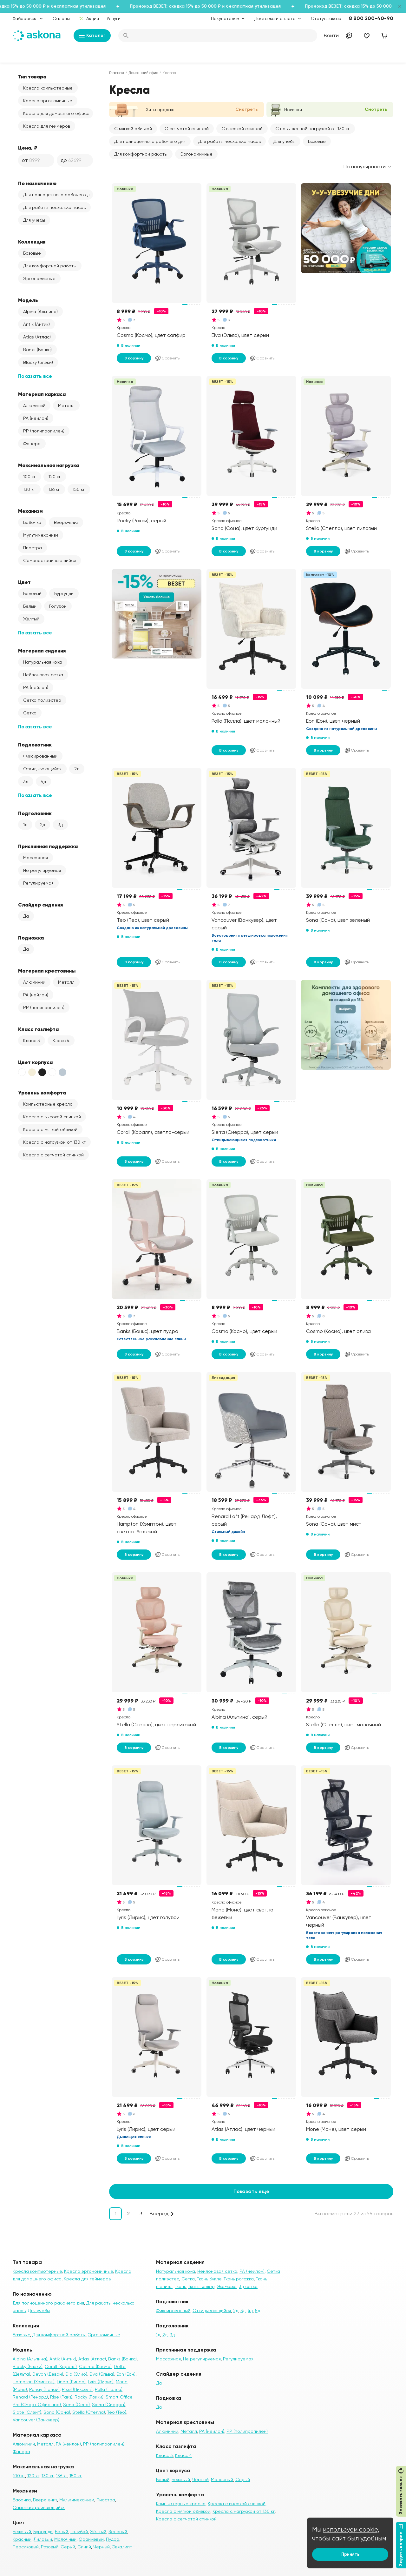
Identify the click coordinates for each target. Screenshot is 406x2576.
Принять (350, 2554)
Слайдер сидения (40, 904)
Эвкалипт (122, 2546)
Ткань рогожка (239, 2278)
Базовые (32, 253)
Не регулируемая (42, 870)
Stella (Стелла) (88, 2412)
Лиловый (43, 2539)
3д (25, 781)
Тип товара (32, 76)
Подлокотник (35, 744)
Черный (101, 2546)
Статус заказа (326, 18)
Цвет (24, 582)
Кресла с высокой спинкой (52, 1116)
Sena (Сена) (76, 2404)
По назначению (37, 183)
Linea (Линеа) (71, 2381)
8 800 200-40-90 (371, 18)
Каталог (92, 35)
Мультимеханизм (40, 535)
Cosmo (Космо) (95, 2366)
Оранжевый (91, 2539)
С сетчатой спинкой (187, 128)
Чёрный (200, 2479)
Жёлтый (31, 618)
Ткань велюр (201, 2286)
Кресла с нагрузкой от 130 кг (54, 1142)
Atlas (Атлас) (37, 336)
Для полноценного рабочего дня (58, 194)
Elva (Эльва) (101, 2374)
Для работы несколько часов (54, 207)
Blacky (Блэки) (38, 362)
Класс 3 (31, 1040)
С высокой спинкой (242, 128)
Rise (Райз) (61, 2396)
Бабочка (32, 522)
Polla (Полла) (108, 2389)
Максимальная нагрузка (48, 465)
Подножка (31, 937)
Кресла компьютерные (48, 87)
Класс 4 (61, 1040)
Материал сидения (42, 650)
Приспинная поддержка (48, 846)
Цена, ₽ (27, 147)
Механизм (30, 511)
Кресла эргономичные (47, 100)
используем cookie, (351, 2529)
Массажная (35, 857)
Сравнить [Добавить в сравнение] (167, 358)
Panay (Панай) (44, 2389)
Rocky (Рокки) (89, 2396)
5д (257, 2310)
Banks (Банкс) (37, 349)
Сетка (29, 712)
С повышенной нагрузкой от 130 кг (312, 128)
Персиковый (26, 2546)
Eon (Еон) (125, 2374)
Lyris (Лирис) (101, 2381)
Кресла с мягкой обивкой (50, 1129)
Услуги (114, 18)
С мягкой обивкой (133, 128)
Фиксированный (40, 756)
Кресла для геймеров (46, 126)
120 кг (55, 476)
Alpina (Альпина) (40, 311)
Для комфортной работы (49, 265)
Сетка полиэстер (42, 700)
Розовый (49, 2546)
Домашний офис (143, 72)
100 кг (29, 476)
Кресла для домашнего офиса (56, 113)
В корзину (133, 358)
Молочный (65, 2539)
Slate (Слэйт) (27, 2412)
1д (25, 824)
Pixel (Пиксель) (77, 2389)
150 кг (79, 489)
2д (76, 768)
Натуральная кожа (42, 662)
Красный (22, 2539)
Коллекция (31, 241)
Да (26, 916)
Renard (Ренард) (30, 2396)
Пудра (112, 2539)
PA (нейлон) (35, 418)
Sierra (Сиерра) (108, 2404)
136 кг (54, 489)
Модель (28, 300)
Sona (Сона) (56, 2412)
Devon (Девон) (47, 2374)
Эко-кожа (227, 2286)
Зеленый (117, 2531)
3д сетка (248, 2286)
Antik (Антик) (36, 324)
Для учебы (34, 220)
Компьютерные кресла (48, 1104)
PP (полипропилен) (43, 430)
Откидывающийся (42, 768)
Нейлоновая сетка (43, 674)
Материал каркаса (42, 394)
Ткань (180, 2286)
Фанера (32, 443)
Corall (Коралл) (61, 2366)
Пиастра (32, 547)
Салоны (61, 18)
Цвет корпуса (35, 1062)
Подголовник (35, 813)
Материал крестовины (46, 970)
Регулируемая (38, 883)
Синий (84, 2546)
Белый (29, 606)
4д (43, 781)
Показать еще (251, 2191)
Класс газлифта (38, 1029)
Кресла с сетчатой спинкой (53, 1154)
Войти (331, 35)
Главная (116, 72)
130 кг (29, 489)
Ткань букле (209, 2278)
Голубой (58, 606)
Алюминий (34, 405)
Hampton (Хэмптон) (34, 2381)
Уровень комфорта (42, 1092)
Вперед (159, 2214)
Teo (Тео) (116, 2412)
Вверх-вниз (66, 522)
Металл (66, 405)
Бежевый (32, 593)
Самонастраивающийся (49, 560)
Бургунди (64, 593)
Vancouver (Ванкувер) (36, 2419)
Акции (89, 18)
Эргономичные (39, 278)
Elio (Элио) (76, 2374)
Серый (68, 2546)
